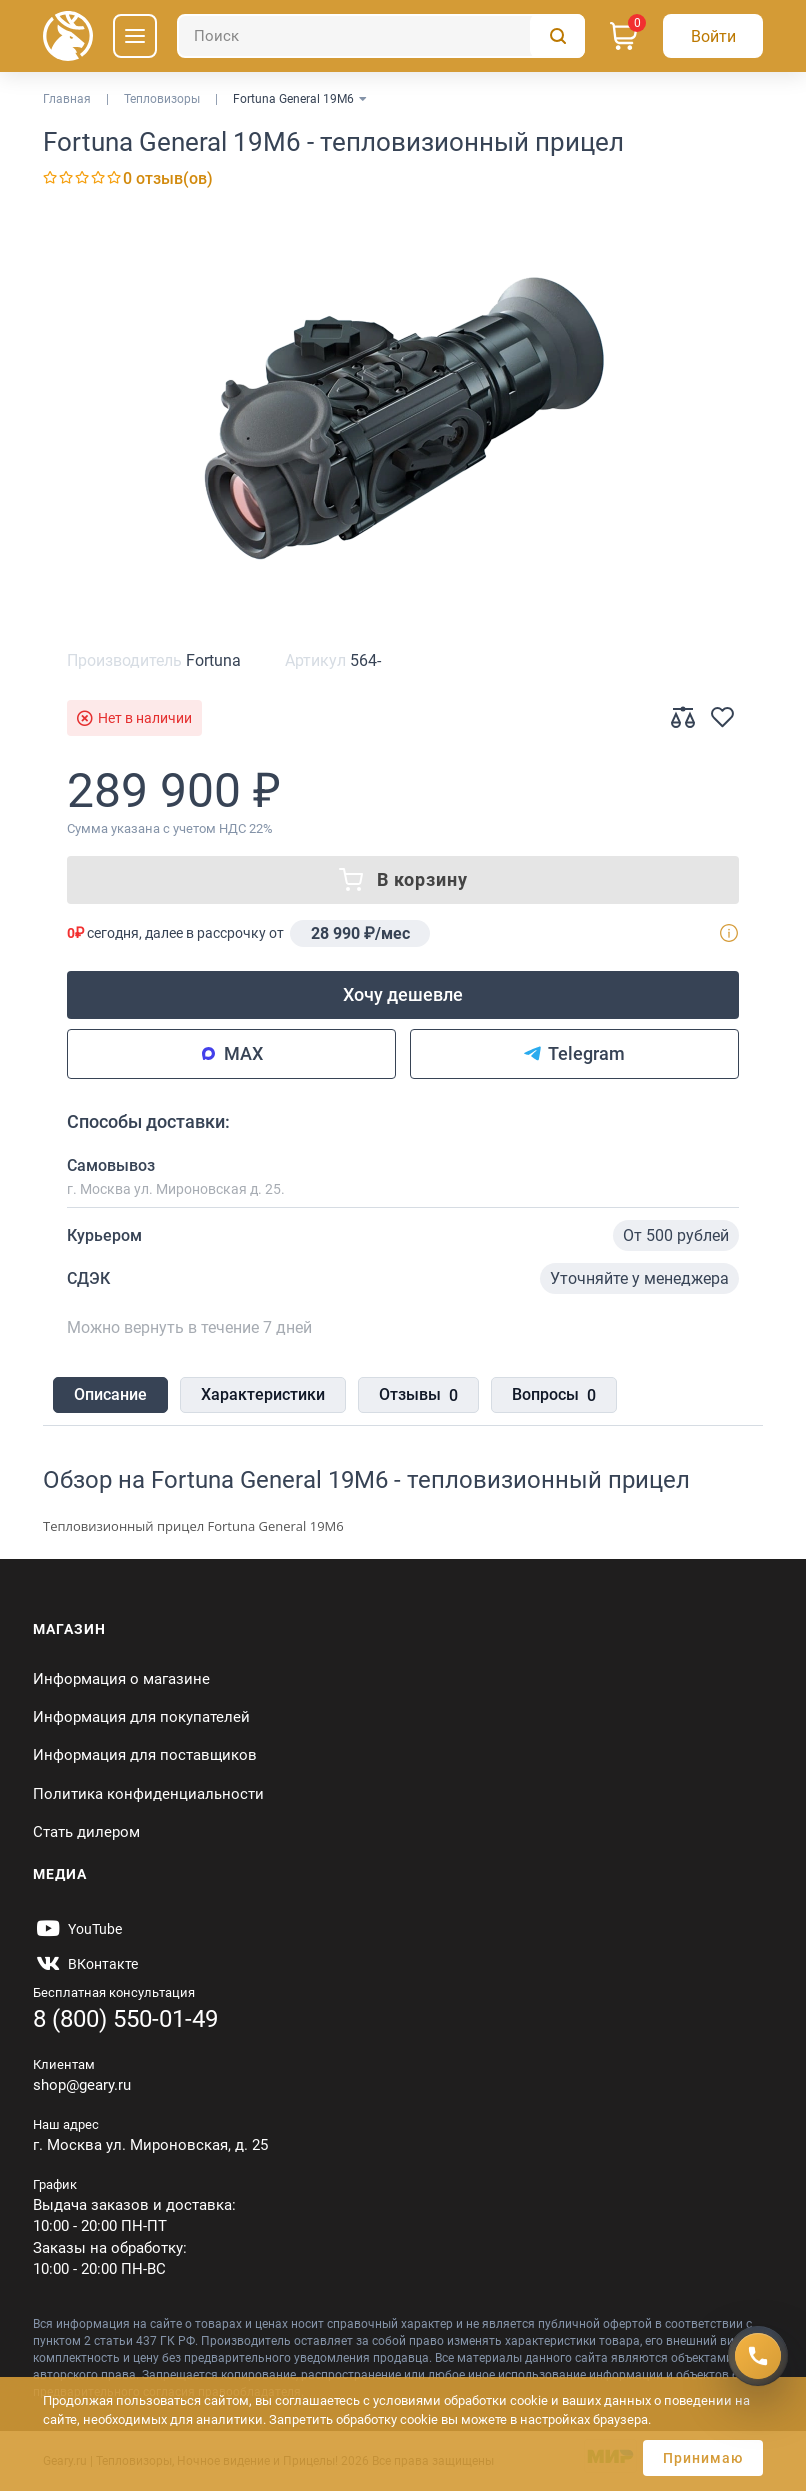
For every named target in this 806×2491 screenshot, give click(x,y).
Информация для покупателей (141, 1717)
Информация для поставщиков (145, 1755)
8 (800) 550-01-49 (125, 2019)
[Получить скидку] (758, 2356)
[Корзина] (624, 36)
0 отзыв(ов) (168, 178)
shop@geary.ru (82, 2085)
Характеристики (263, 1394)
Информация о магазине (121, 1679)
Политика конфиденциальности (148, 1794)
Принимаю (703, 2458)
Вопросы (554, 1396)
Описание (110, 1394)
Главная (67, 99)
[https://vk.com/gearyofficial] (85, 1964)
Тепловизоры (162, 99)
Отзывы (418, 1396)
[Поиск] (381, 36)
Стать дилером (86, 1832)
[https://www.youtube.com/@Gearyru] (77, 1929)
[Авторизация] (713, 36)
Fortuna (213, 660)
